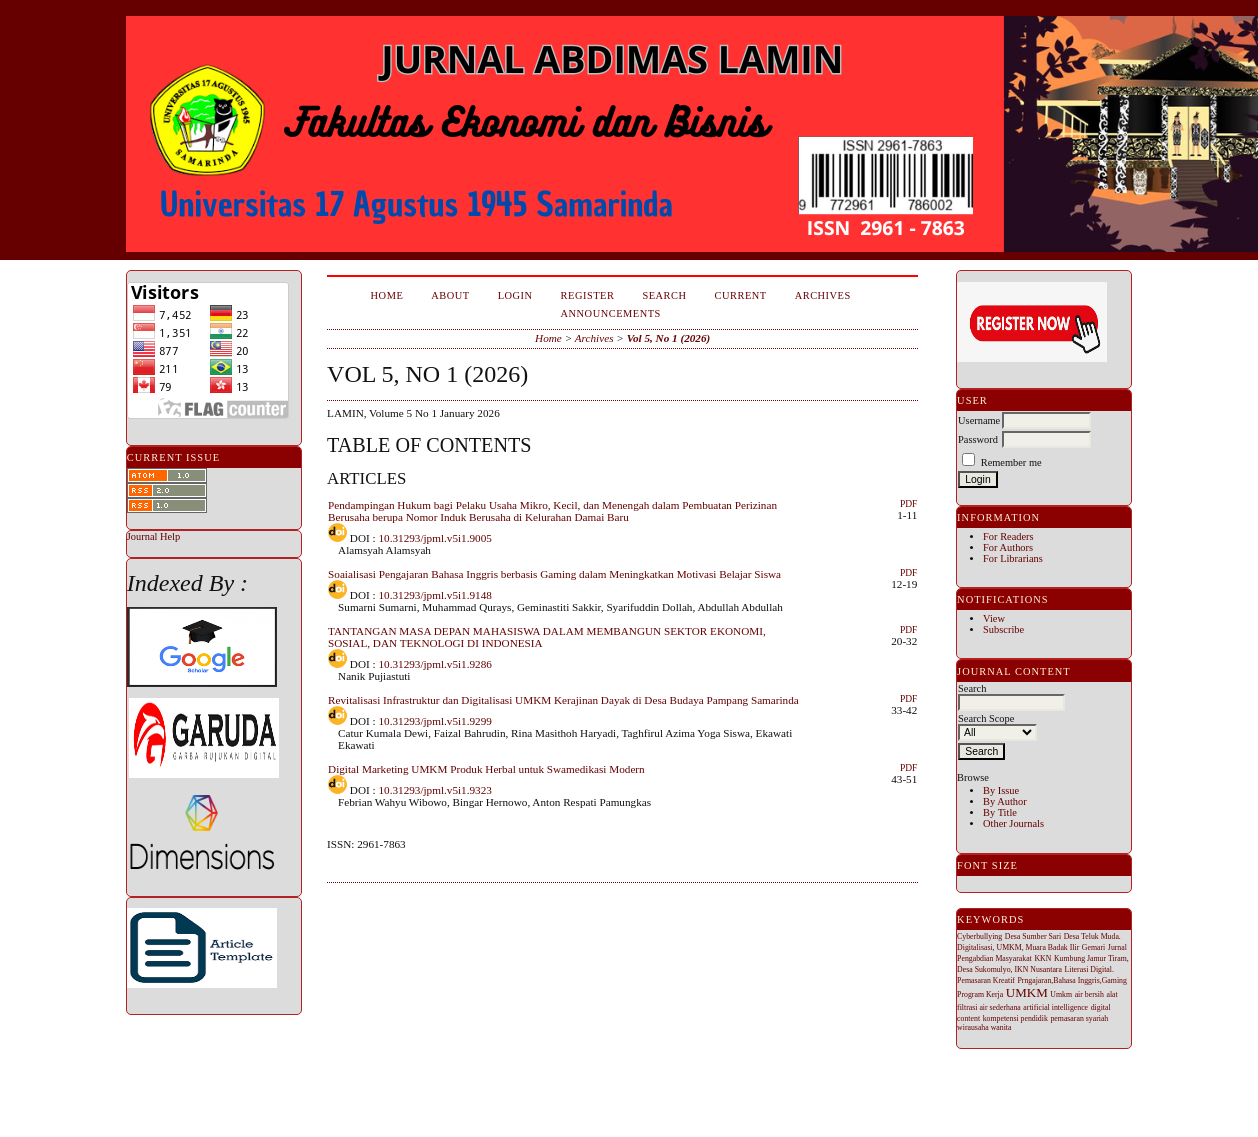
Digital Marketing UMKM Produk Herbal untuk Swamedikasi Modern (486, 769)
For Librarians (1013, 558)
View (994, 618)
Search (664, 295)
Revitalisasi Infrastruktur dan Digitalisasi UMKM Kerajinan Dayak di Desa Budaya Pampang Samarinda (563, 700)
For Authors (1008, 547)
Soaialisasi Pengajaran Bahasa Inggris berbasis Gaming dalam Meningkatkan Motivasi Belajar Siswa (554, 574)
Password (978, 439)
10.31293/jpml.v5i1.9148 (434, 595)
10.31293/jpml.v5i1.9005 (434, 538)
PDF (908, 504)
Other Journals (1013, 823)
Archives (823, 295)
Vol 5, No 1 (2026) (669, 338)
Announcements (611, 313)
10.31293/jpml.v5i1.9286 (434, 664)
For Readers (1008, 536)
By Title (1000, 812)
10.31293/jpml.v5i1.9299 (434, 721)
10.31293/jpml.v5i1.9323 (434, 790)
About (450, 295)
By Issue (1001, 790)
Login (515, 295)
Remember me (1011, 462)
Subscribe (1003, 629)
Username (979, 420)
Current (741, 295)
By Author (1005, 801)
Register (588, 295)
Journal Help (153, 536)
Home (387, 295)
